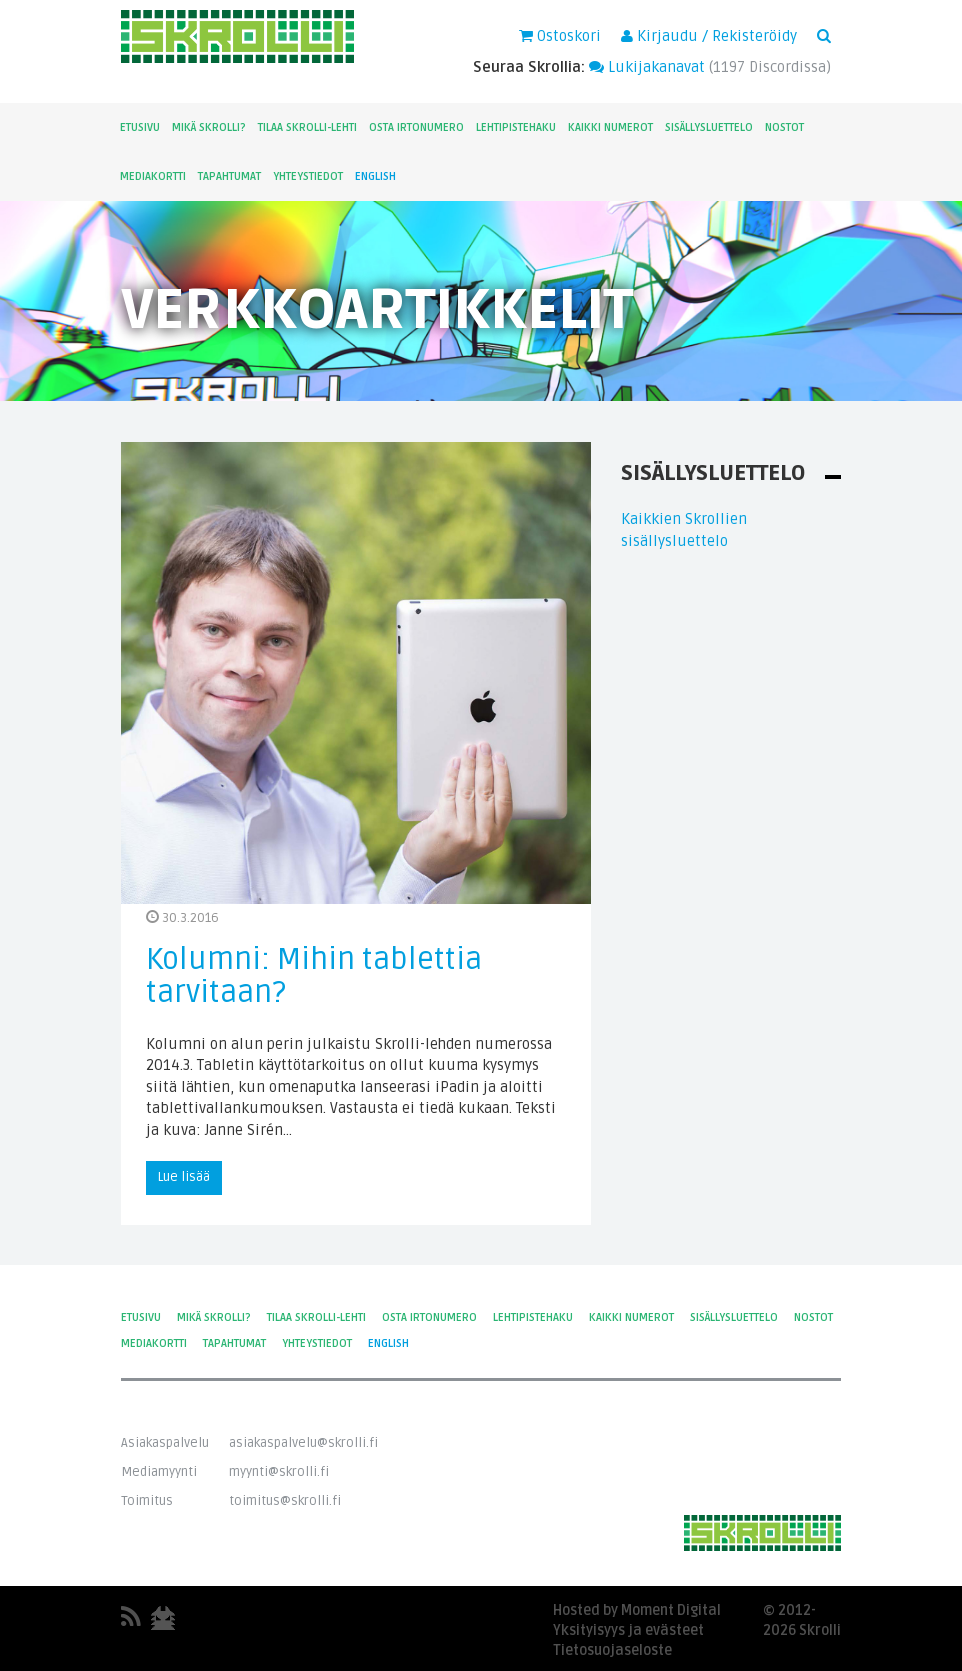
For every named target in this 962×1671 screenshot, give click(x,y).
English (375, 176)
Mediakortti (153, 176)
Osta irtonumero (416, 127)
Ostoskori (560, 36)
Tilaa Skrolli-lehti (307, 127)
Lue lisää (184, 1177)
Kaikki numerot (610, 127)
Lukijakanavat (647, 67)
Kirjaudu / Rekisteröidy (709, 36)
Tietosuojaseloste (612, 1650)
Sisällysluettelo (709, 127)
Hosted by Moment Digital (637, 1610)
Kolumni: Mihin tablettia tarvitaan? (314, 976)
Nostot (784, 127)
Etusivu (140, 127)
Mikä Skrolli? (209, 127)
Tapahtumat (229, 176)
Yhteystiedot (308, 176)
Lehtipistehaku (516, 127)
